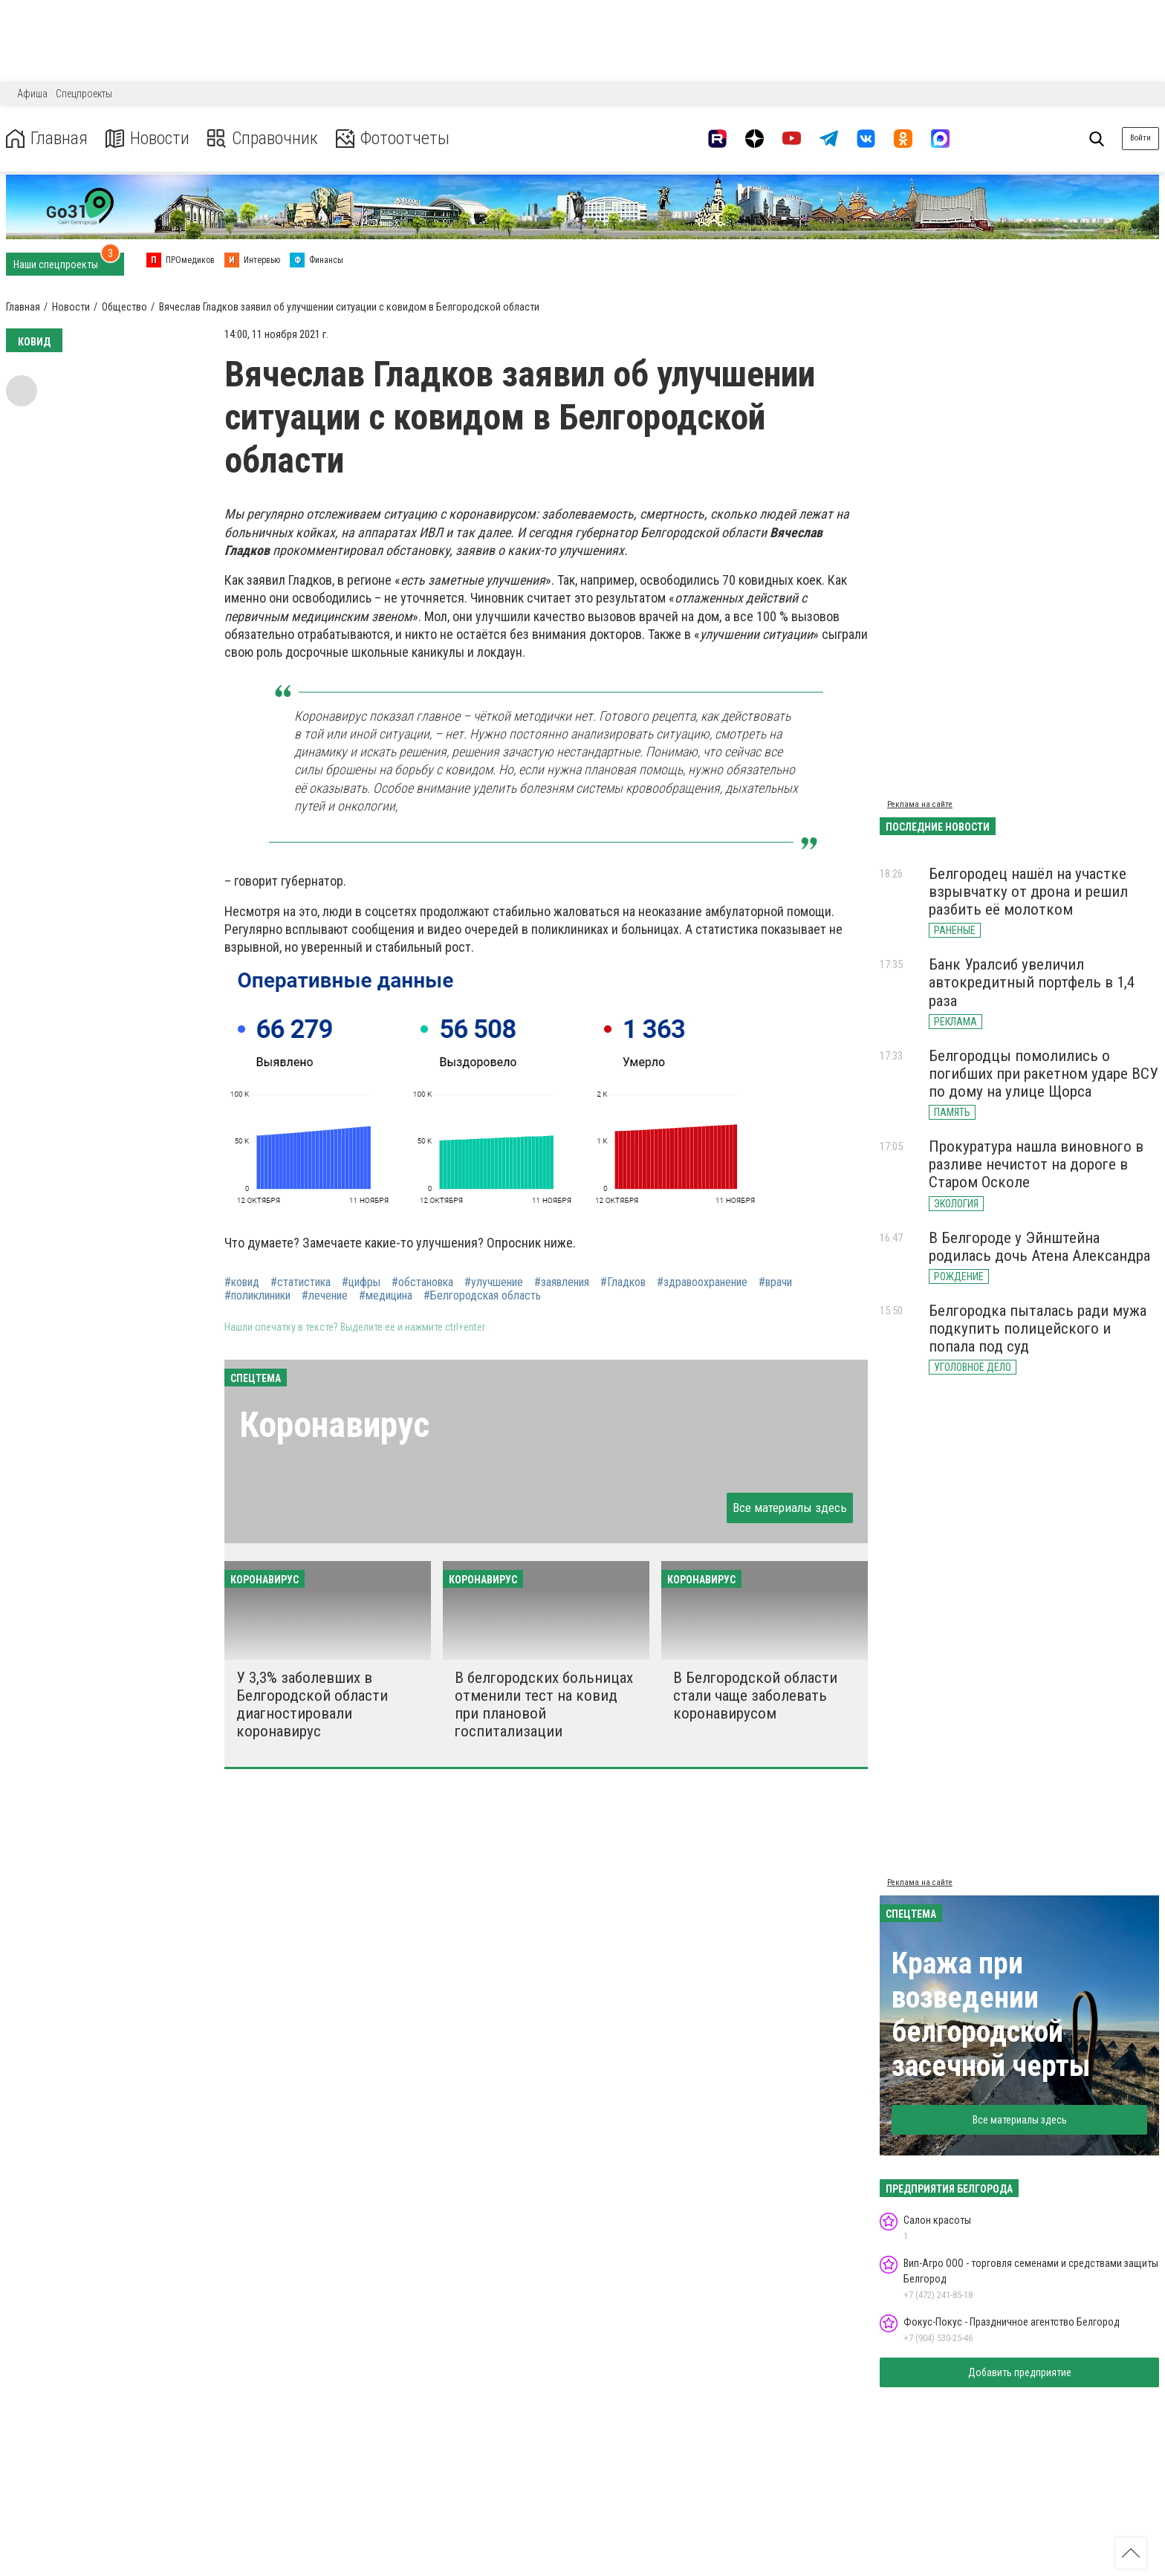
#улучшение (493, 1282)
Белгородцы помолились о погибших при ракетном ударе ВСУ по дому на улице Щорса (1043, 1073)
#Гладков (623, 1282)
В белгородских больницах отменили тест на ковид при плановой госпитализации (544, 1704)
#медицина (385, 1295)
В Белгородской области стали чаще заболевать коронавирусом (755, 1695)
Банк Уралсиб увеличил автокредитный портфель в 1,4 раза (1032, 982)
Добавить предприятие (1019, 2372)
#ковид (241, 1282)
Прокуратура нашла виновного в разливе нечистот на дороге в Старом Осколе (1036, 1164)
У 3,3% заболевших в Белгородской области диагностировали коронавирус (312, 1704)
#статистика (300, 1282)
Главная (47, 139)
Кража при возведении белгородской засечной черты (991, 2014)
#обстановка (422, 1282)
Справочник (262, 139)
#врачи (775, 1282)
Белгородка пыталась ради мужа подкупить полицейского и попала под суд (1037, 1328)
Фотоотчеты (393, 139)
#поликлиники (257, 1295)
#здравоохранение (702, 1282)
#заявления (561, 1282)
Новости (147, 139)
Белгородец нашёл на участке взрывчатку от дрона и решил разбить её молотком (1028, 891)
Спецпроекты (84, 94)
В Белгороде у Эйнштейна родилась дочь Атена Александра (1039, 1247)
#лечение (325, 1295)
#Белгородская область (482, 1295)
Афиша (32, 94)
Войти (1140, 138)
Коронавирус (334, 1425)
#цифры (361, 1282)
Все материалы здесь (790, 1507)
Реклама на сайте (920, 804)
